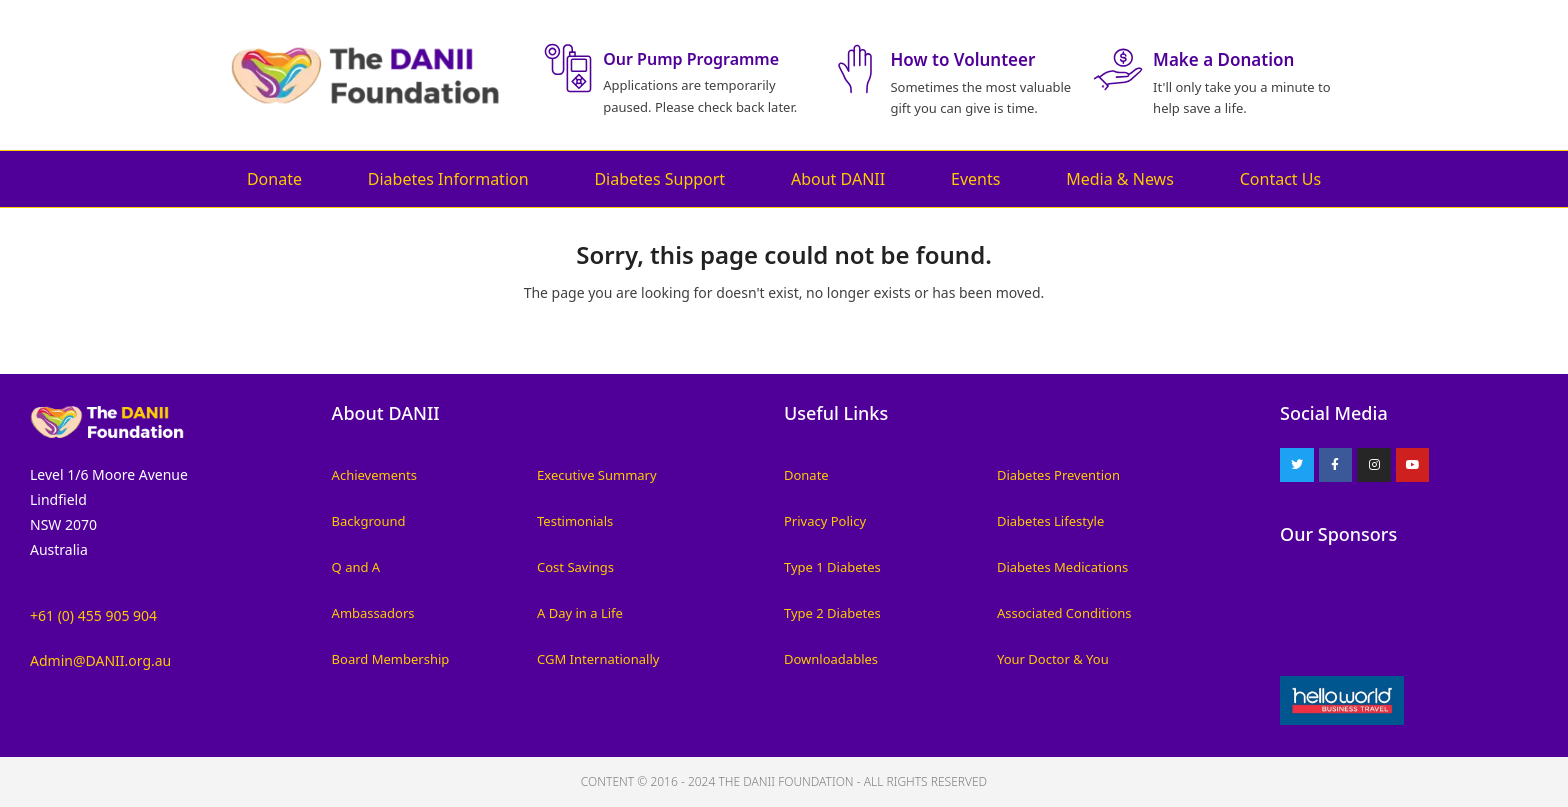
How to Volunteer (962, 59)
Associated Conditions (1064, 613)
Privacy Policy (825, 521)
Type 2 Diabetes (832, 613)
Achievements (374, 475)
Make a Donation (1223, 59)
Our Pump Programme (691, 59)
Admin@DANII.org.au (100, 660)
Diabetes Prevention (1058, 475)
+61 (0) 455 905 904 (93, 615)
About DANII (838, 179)
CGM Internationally (598, 659)
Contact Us (1280, 179)
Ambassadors (373, 613)
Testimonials (575, 521)
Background (369, 521)
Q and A (356, 567)
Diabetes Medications (1062, 567)
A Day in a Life (580, 613)
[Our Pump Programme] (568, 68)
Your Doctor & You (1053, 659)
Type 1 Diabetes (832, 567)
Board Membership (391, 659)
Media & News (1120, 179)
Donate (274, 179)
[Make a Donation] (1118, 69)
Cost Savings (575, 567)
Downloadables (831, 659)
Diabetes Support (659, 179)
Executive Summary (597, 475)
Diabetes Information (448, 179)
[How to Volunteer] (855, 69)
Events (975, 179)
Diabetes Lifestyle (1050, 521)
